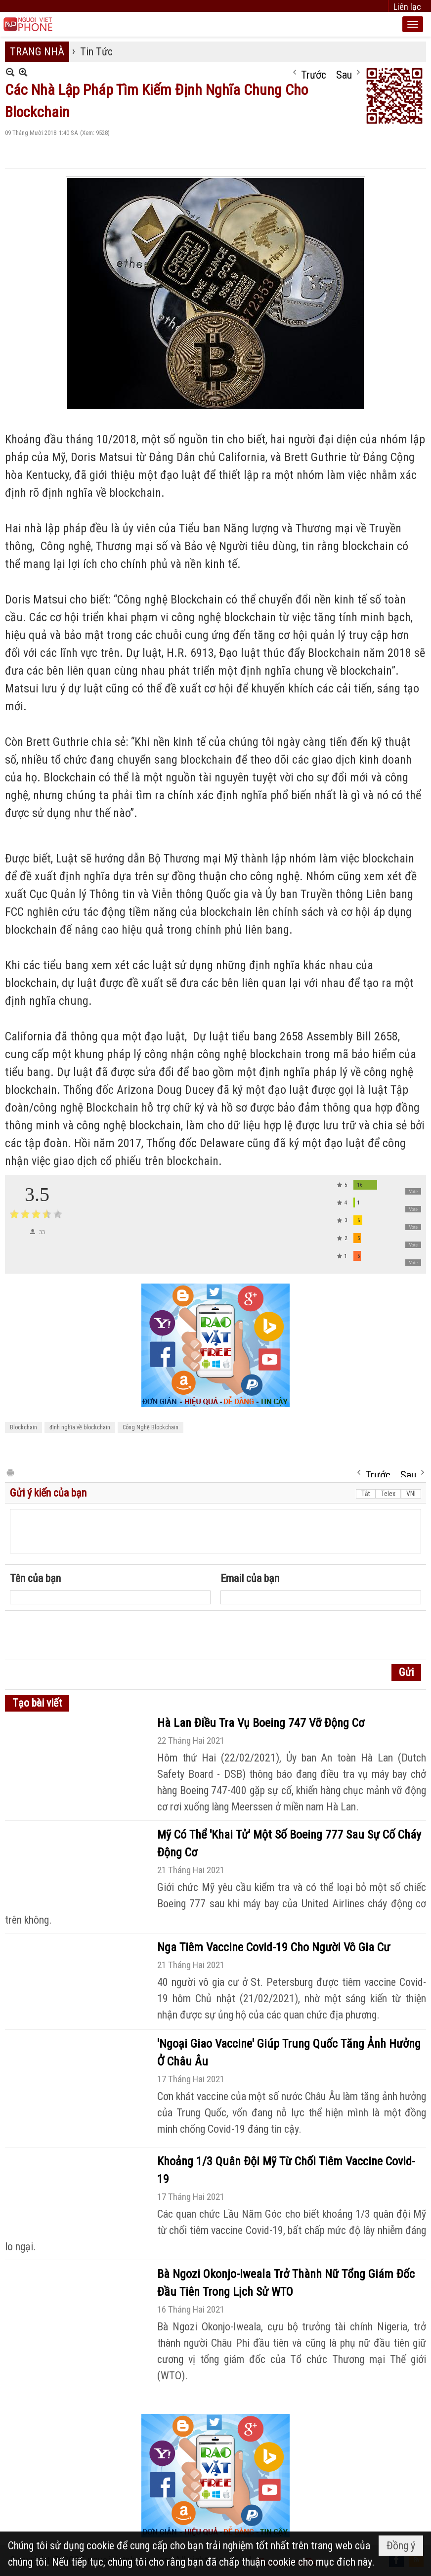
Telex (388, 1494)
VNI (411, 1494)
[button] (413, 24)
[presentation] (85, 1635)
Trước (313, 73)
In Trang (10, 1472)
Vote (413, 1191)
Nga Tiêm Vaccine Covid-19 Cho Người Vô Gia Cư (273, 1947)
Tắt (365, 1494)
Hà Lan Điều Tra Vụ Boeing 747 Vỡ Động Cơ (260, 1723)
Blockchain (23, 1427)
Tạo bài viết (37, 1703)
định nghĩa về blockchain (79, 1427)
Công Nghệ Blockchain (150, 1427)
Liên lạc (407, 6)
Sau (344, 73)
